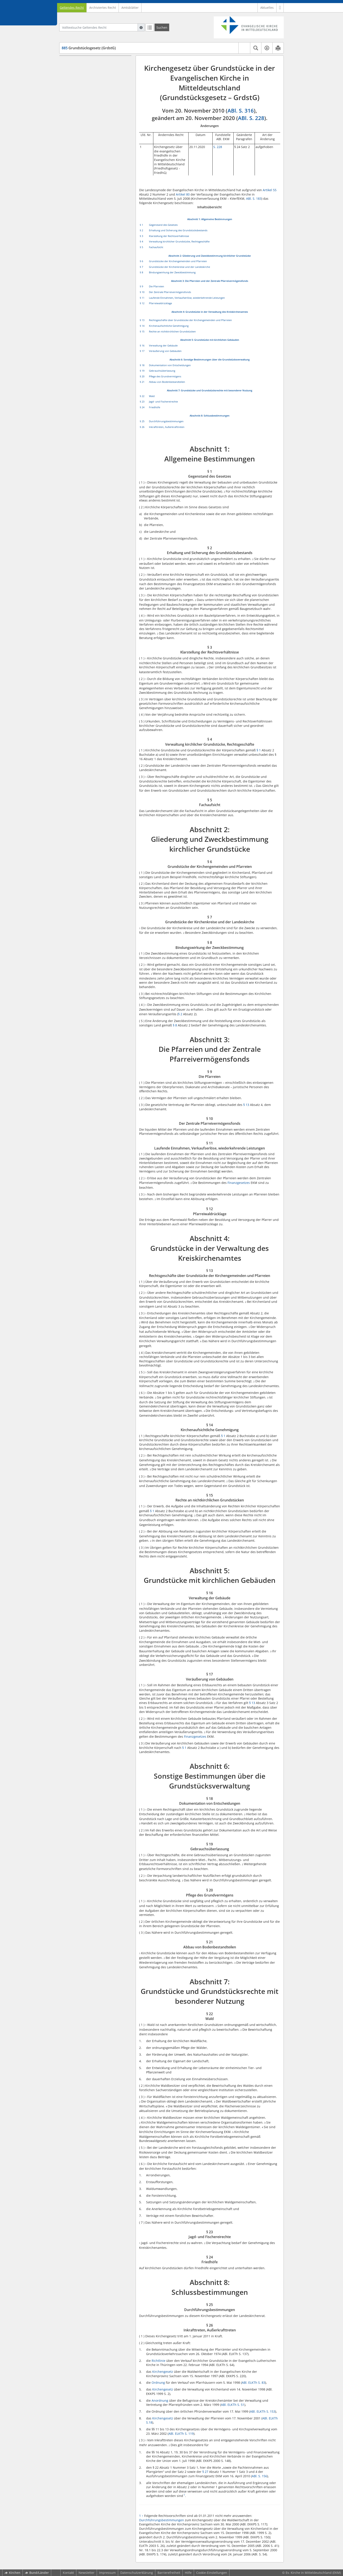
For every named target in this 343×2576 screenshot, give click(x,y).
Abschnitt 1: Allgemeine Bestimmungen (92, 62)
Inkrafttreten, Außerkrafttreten (166, 427)
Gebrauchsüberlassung (162, 370)
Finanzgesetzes (239, 1183)
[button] (280, 7)
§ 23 (142, 401)
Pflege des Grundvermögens (165, 376)
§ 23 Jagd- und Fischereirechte (92, 336)
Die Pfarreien (156, 286)
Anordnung (160, 2400)
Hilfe (188, 2573)
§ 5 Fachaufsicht (81, 103)
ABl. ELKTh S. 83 (253, 2382)
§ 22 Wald (77, 329)
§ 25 (142, 421)
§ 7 (141, 266)
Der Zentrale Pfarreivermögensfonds (170, 292)
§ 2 (141, 230)
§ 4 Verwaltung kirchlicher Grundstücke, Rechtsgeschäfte (92, 94)
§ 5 (141, 247)
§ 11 (142, 297)
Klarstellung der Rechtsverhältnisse (169, 236)
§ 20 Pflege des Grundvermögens (94, 301)
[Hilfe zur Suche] (141, 27)
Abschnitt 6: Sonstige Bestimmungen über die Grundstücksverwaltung (94, 275)
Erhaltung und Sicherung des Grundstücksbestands (178, 230)
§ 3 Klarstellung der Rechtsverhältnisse (98, 86)
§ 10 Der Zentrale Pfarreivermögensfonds (87, 172)
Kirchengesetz (162, 2371)
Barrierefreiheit (169, 2573)
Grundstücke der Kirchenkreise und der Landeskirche (179, 266)
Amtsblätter (130, 7)
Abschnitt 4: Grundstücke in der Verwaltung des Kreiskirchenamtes (89, 204)
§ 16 (142, 345)
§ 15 (142, 331)
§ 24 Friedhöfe (80, 342)
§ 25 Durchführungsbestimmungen (95, 355)
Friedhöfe (154, 407)
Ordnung (158, 2382)
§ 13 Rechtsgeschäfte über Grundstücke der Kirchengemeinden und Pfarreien (96, 217)
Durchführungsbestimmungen (166, 421)
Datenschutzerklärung (136, 2573)
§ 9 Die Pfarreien (82, 163)
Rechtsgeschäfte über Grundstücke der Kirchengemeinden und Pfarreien (190, 320)
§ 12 (142, 303)
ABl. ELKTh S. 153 (262, 2411)
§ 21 (142, 381)
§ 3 (141, 236)
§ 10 (142, 292)
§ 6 (141, 261)
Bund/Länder (37, 2573)
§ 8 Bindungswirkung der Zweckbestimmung (88, 144)
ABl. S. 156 (259, 2476)
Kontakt (68, 2573)
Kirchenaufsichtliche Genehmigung (169, 325)
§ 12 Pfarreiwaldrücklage (88, 196)
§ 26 (142, 427)
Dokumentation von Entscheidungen (170, 365)
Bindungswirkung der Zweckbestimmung (172, 272)
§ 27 (205, 2472)
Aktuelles (267, 7)
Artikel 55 (269, 190)
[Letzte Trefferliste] (149, 27)
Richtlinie (158, 2361)
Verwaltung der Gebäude (163, 345)
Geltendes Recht (72, 7)
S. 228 (217, 147)
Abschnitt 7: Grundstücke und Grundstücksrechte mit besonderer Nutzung (89, 318)
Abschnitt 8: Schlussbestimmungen (89, 349)
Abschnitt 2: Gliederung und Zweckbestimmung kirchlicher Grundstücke (95, 112)
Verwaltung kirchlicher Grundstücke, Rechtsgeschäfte (179, 241)
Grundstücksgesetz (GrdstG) (89, 48)
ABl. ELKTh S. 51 (232, 2405)
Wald (152, 396)
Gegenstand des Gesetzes (163, 224)
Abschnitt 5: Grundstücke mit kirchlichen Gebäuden (93, 251)
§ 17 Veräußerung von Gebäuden (94, 267)
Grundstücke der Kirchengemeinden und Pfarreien (178, 261)
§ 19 (142, 370)
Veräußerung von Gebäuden (165, 351)
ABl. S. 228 (251, 118)
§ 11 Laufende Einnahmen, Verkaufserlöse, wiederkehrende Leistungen (93, 184)
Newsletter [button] (86, 2573)
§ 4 (141, 241)
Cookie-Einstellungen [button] (211, 2573)
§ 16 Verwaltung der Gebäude (91, 260)
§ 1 (141, 224)
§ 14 (142, 325)
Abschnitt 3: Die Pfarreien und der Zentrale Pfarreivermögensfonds (95, 155)
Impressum (107, 2573)
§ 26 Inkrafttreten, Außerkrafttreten (96, 362)
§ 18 (142, 365)
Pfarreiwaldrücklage (160, 303)
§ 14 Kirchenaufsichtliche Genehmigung (88, 230)
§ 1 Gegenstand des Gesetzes (91, 69)
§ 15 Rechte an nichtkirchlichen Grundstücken (93, 241)
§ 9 (141, 286)
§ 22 (142, 396)
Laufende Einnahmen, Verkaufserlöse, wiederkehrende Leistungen (187, 297)
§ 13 (142, 320)
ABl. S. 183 (253, 198)
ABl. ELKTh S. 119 (181, 2433)
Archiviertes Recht (102, 7)
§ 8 (141, 272)
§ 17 (142, 351)
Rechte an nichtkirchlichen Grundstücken (172, 331)
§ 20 (142, 376)
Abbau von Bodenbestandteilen (167, 381)
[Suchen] (161, 27)
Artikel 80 (183, 194)
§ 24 (142, 407)
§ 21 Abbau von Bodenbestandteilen (96, 308)
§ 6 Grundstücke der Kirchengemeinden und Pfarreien (94, 122)
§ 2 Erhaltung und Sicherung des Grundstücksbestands (94, 77)
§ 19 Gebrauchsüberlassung (90, 295)
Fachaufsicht (156, 247)
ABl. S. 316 (241, 110)
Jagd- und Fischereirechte (163, 401)
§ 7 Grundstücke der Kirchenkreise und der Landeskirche (98, 133)
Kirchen (12, 2573)
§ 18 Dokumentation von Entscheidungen (87, 286)
